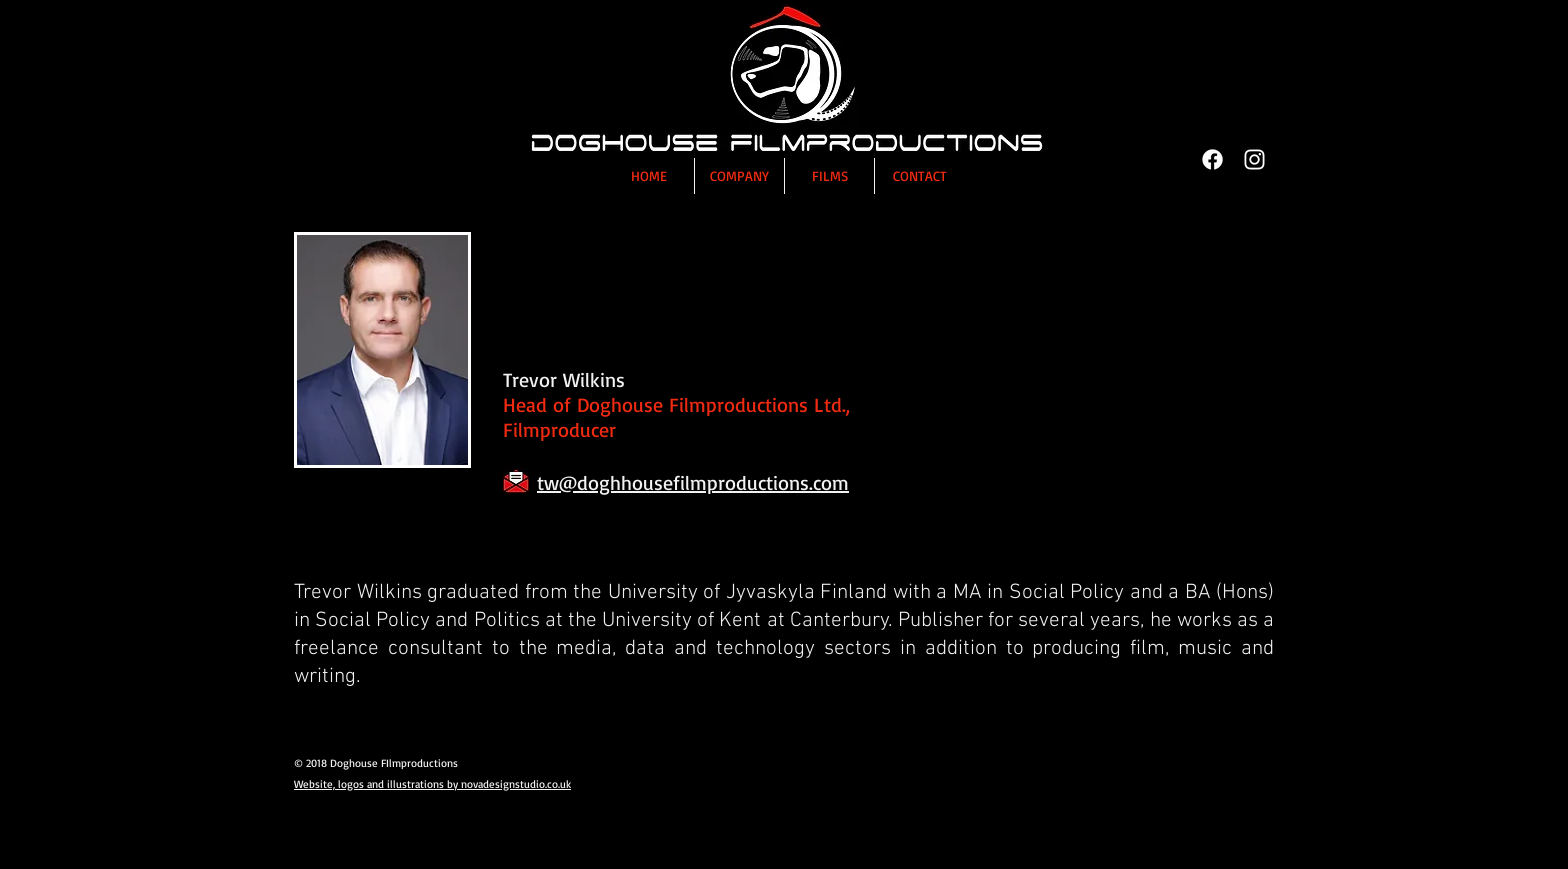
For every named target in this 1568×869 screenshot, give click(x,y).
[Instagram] (1254, 159)
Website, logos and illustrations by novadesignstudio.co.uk (432, 784)
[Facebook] (1212, 159)
